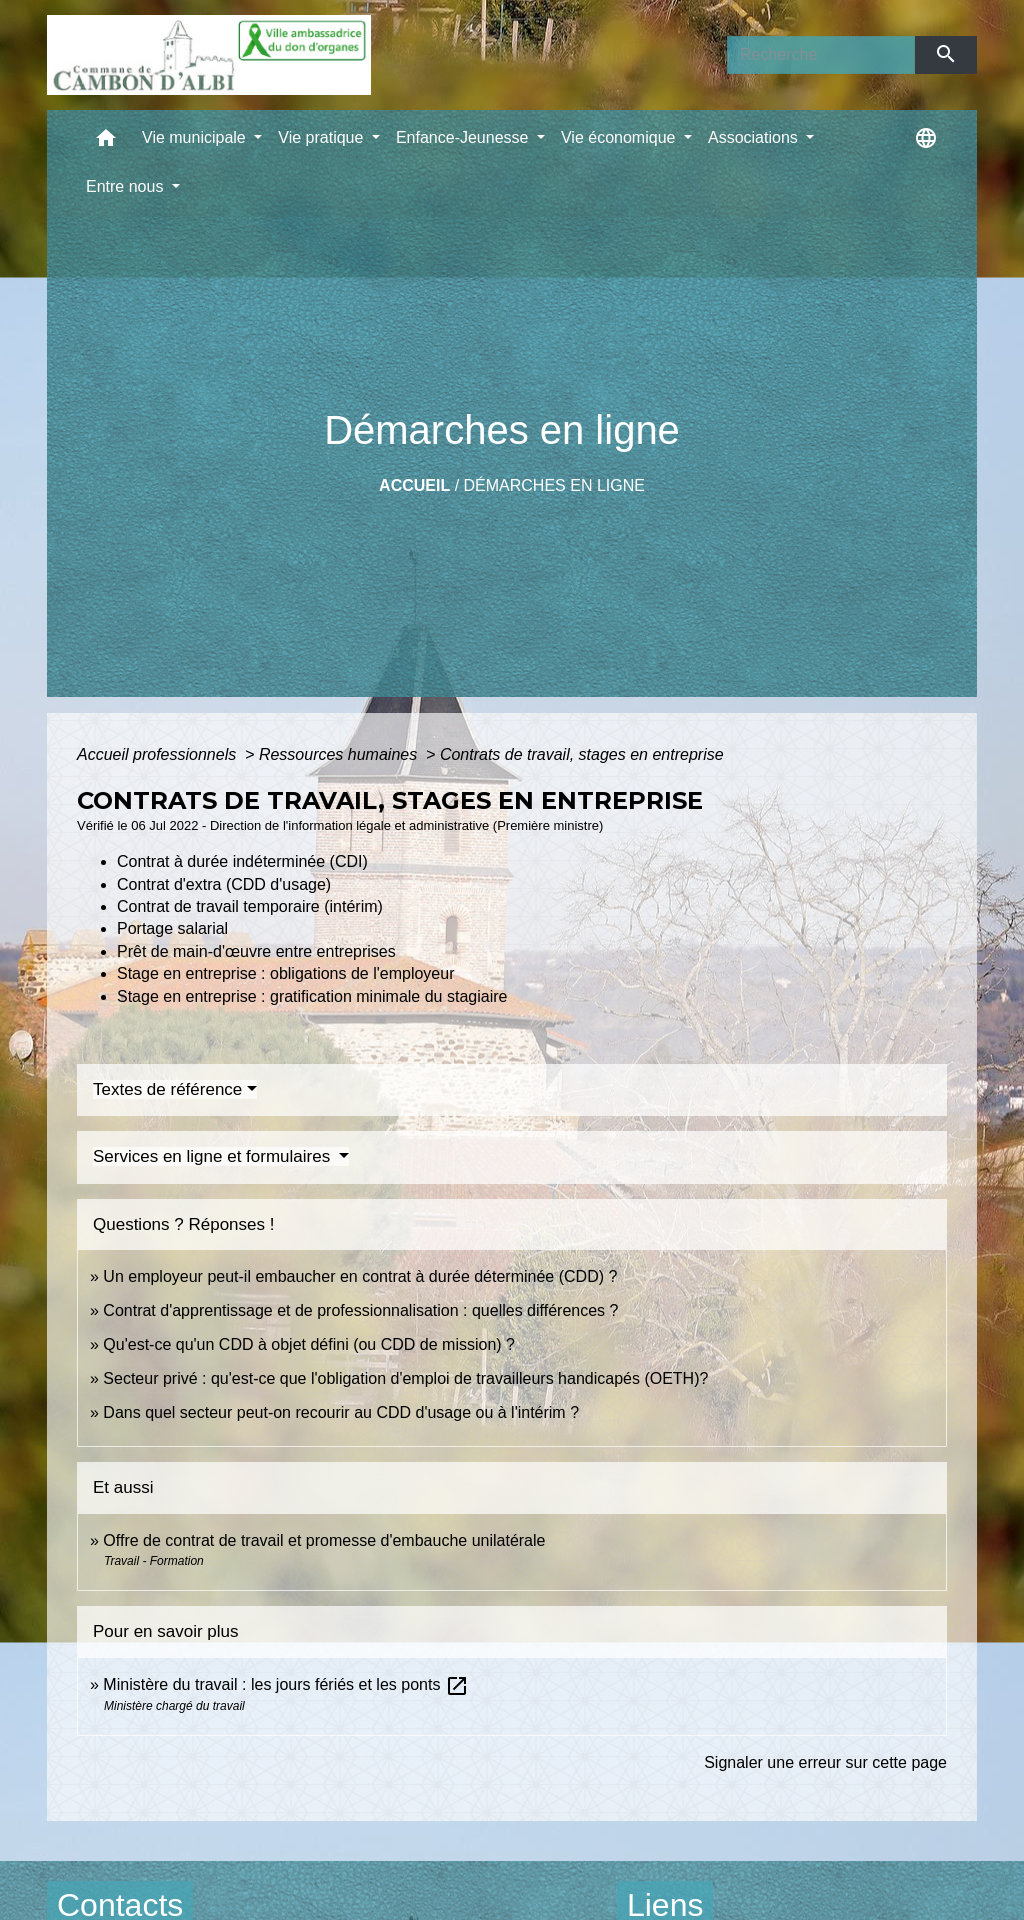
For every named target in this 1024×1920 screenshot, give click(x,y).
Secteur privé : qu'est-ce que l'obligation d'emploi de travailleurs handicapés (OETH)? (405, 1378)
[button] (106, 142)
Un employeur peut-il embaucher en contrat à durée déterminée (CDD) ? (360, 1276)
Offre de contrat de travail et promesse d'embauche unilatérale (324, 1540)
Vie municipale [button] (196, 137)
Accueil (414, 485)
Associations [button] (755, 137)
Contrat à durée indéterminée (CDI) (242, 861)
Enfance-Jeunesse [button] (464, 137)
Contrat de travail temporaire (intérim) (250, 906)
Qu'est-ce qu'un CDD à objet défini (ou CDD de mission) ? (309, 1344)
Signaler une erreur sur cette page (825, 1762)
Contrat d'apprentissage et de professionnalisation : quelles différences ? (360, 1310)
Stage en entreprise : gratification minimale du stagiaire (312, 996)
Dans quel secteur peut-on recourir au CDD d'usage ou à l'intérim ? (341, 1412)
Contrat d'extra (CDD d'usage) (224, 884)
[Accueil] (209, 55)
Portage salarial (172, 928)
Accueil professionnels (159, 754)
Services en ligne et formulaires (214, 1156)
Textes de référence (167, 1089)
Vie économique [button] (620, 137)
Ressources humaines (340, 754)
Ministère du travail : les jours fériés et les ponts (285, 1684)
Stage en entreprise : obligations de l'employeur (285, 973)
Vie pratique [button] (323, 137)
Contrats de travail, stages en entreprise (582, 754)
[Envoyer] (946, 55)
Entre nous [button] (127, 186)
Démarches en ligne (554, 485)
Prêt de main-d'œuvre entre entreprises (256, 951)
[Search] (821, 55)
